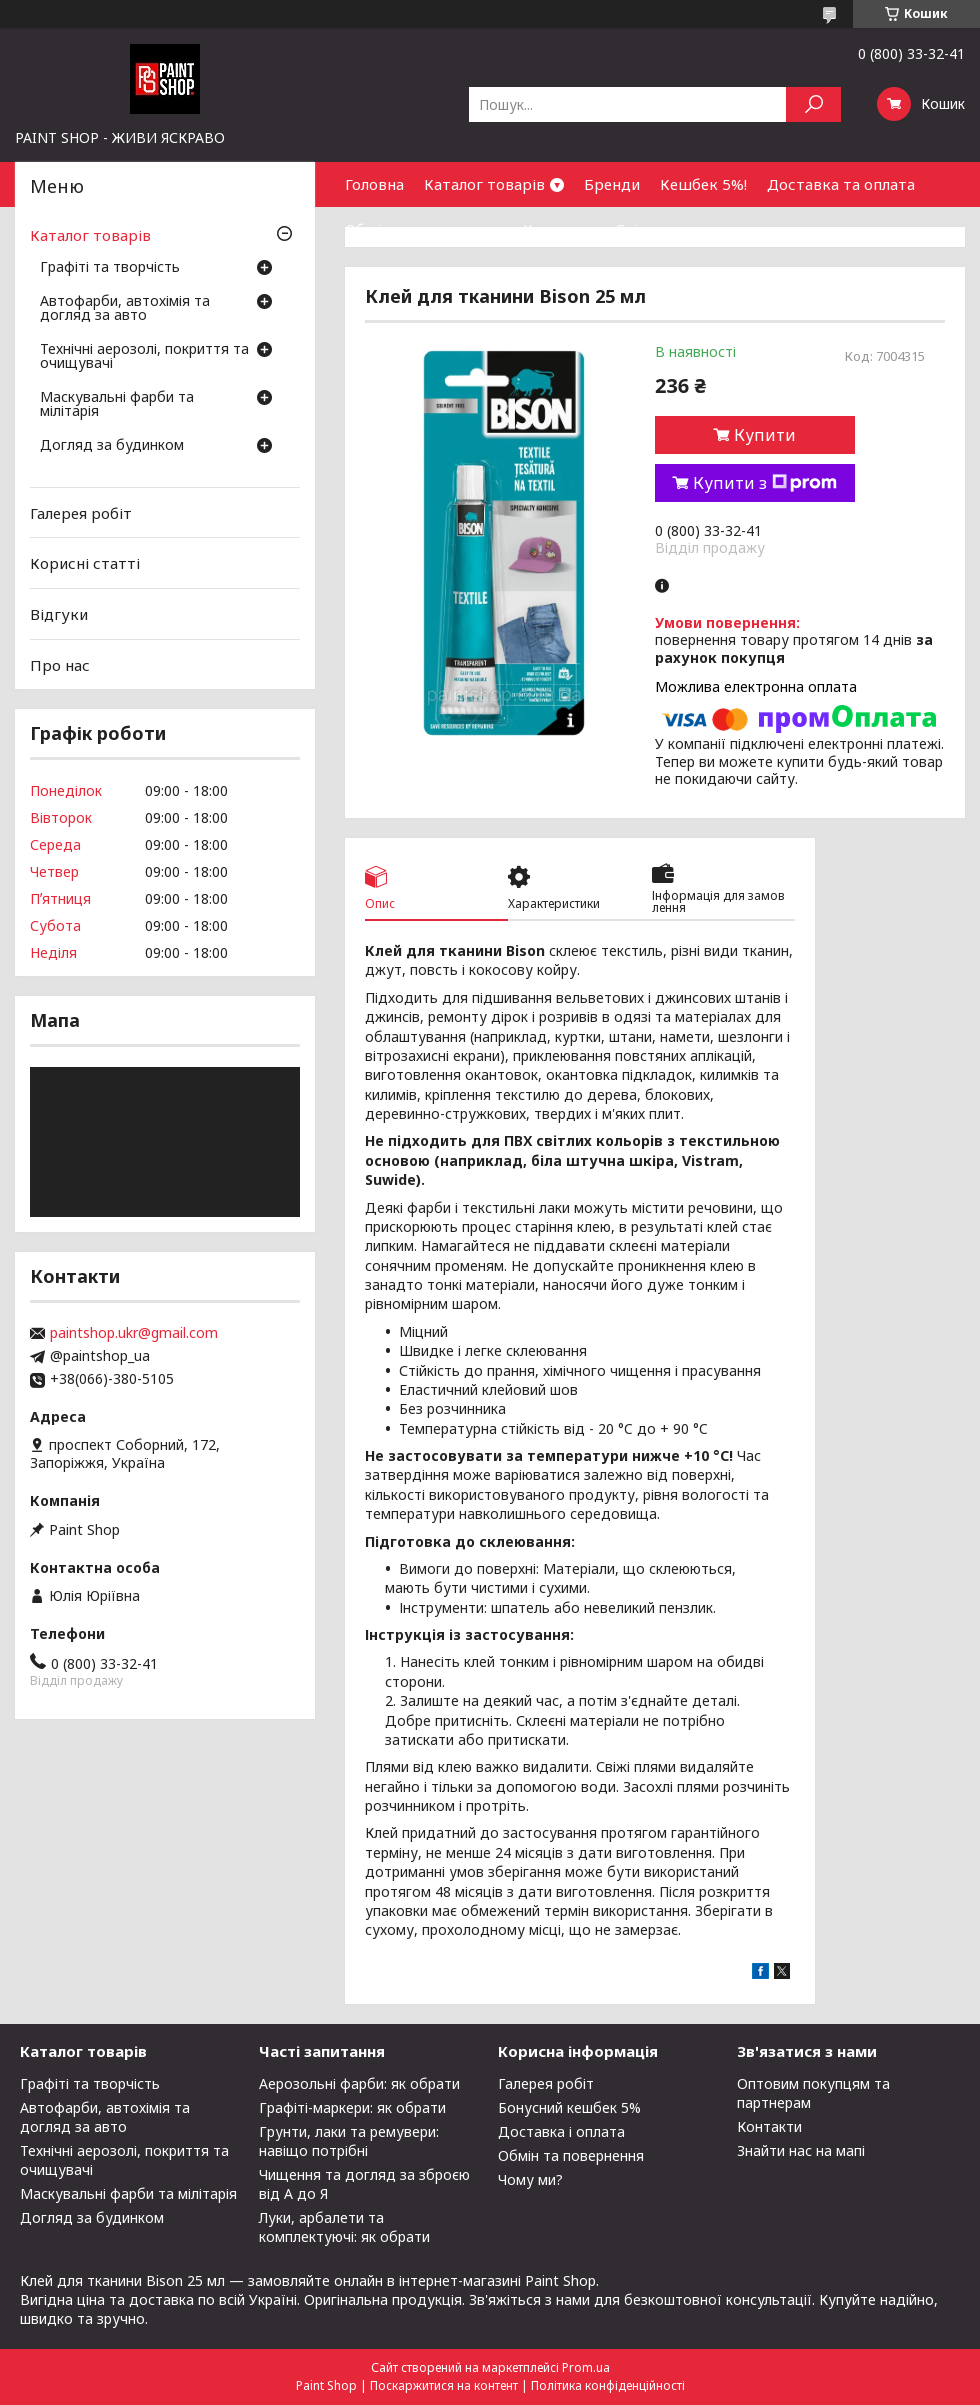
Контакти (559, 229)
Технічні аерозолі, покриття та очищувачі (144, 357)
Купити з (765, 483)
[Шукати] (813, 104)
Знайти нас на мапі (801, 2150)
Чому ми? (530, 2179)
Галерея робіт (81, 513)
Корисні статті (85, 563)
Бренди (612, 184)
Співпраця (653, 229)
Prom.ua (586, 2367)
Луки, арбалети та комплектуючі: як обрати (344, 2227)
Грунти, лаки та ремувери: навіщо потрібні (349, 2141)
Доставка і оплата (561, 2131)
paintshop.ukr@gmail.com (134, 1333)
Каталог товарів (484, 184)
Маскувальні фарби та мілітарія (117, 405)
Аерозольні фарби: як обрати (359, 2083)
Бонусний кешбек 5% (569, 2107)
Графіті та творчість (110, 268)
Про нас (60, 664)
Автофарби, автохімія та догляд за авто (125, 309)
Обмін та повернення (424, 229)
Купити (765, 435)
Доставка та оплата (841, 184)
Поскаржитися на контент (444, 2385)
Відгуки (59, 614)
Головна (374, 184)
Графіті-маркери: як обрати (352, 2107)
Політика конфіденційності (608, 2385)
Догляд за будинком (112, 446)
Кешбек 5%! (703, 184)
